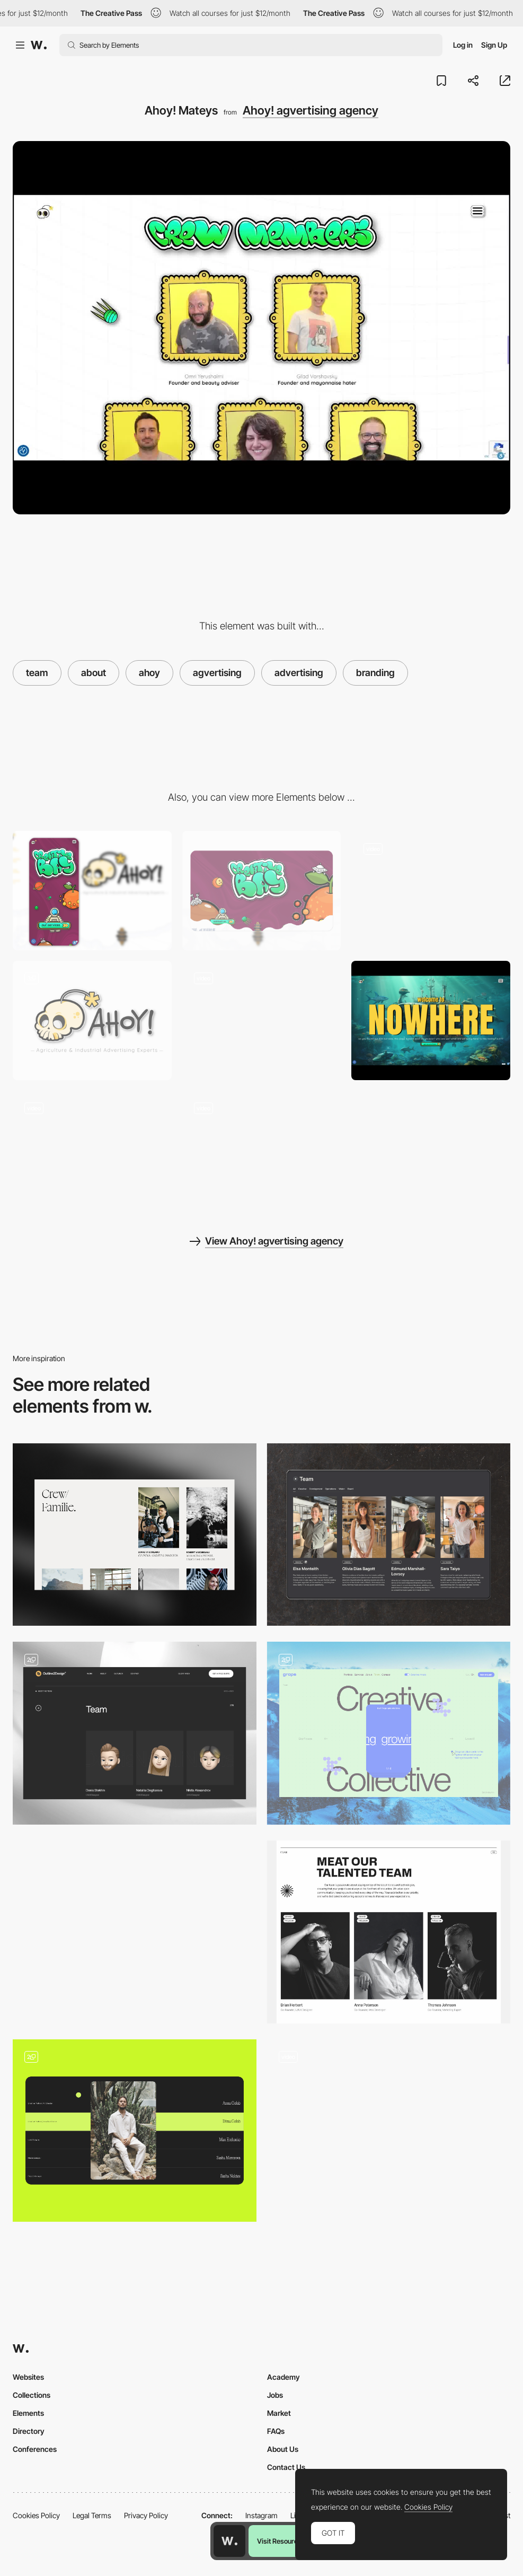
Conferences (35, 2449)
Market (279, 2412)
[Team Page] (389, 1534)
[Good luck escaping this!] (430, 1020)
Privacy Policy (146, 2515)
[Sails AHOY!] (430, 890)
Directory (29, 2430)
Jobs (275, 2394)
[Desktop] (261, 890)
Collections (31, 2394)
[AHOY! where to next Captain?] (92, 1150)
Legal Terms (92, 2515)
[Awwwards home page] (229, 2541)
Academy (283, 2376)
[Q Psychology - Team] (134, 1932)
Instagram (261, 2515)
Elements (28, 2412)
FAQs (276, 2430)
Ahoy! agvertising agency (310, 110)
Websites (28, 2376)
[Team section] (134, 2130)
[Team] (134, 1534)
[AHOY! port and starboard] (261, 1020)
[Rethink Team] (389, 1932)
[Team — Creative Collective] (389, 1733)
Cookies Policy (36, 2515)
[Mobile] (92, 890)
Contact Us (286, 2467)
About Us (282, 2449)
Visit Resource (279, 2541)
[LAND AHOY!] (92, 1020)
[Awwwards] (39, 45)
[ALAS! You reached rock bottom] (261, 1150)
